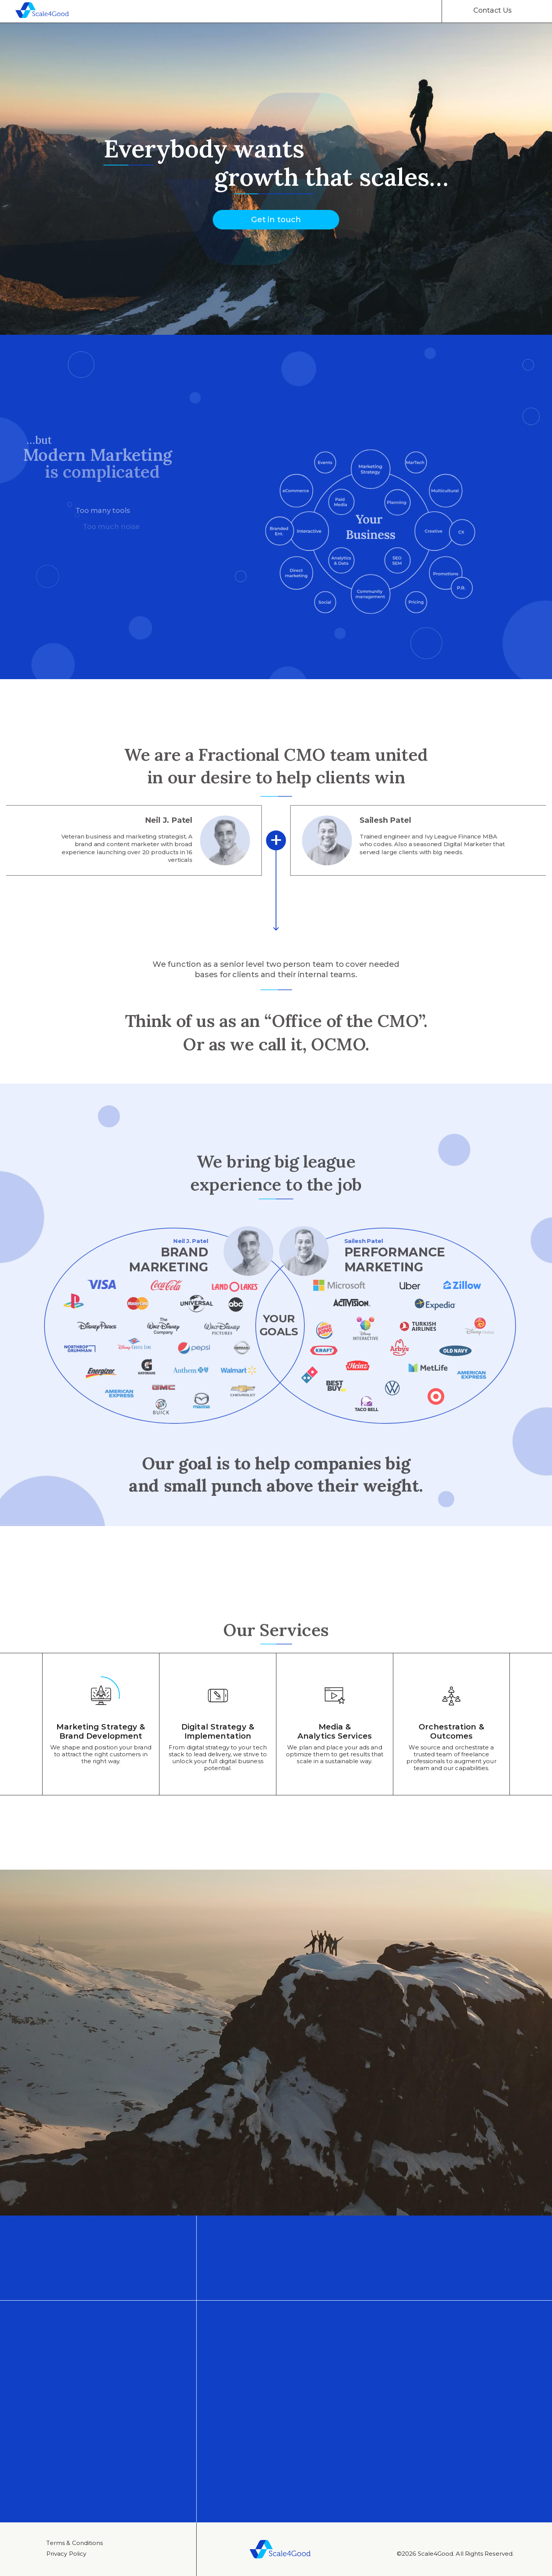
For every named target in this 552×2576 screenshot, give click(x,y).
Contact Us (492, 10)
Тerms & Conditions (74, 2543)
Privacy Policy (66, 2553)
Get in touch (276, 222)
